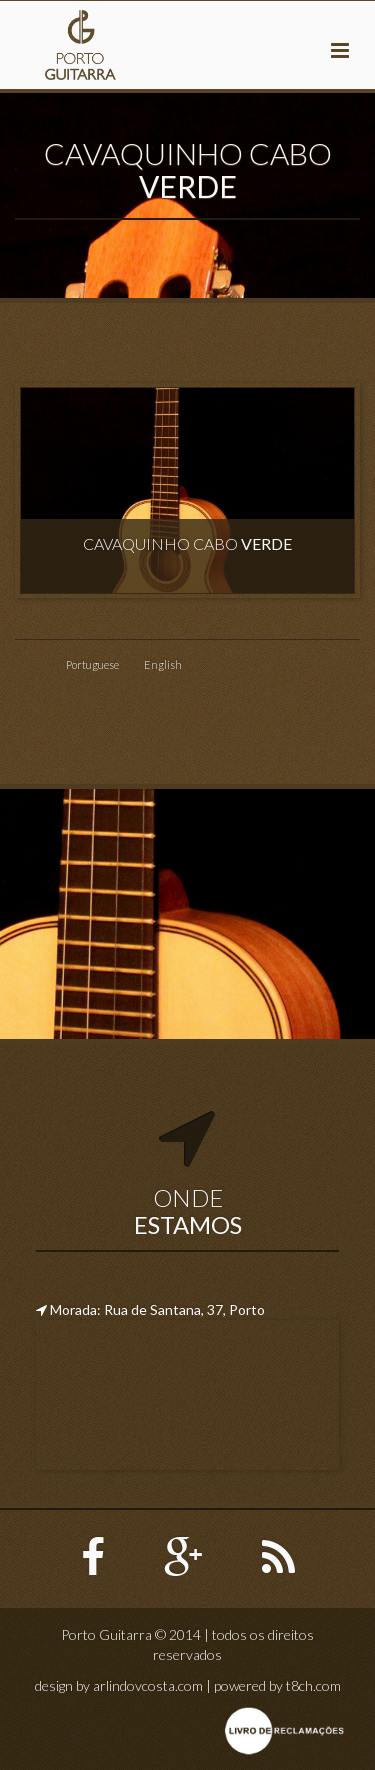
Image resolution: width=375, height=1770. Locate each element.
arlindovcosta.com (148, 1685)
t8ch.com (313, 1685)
